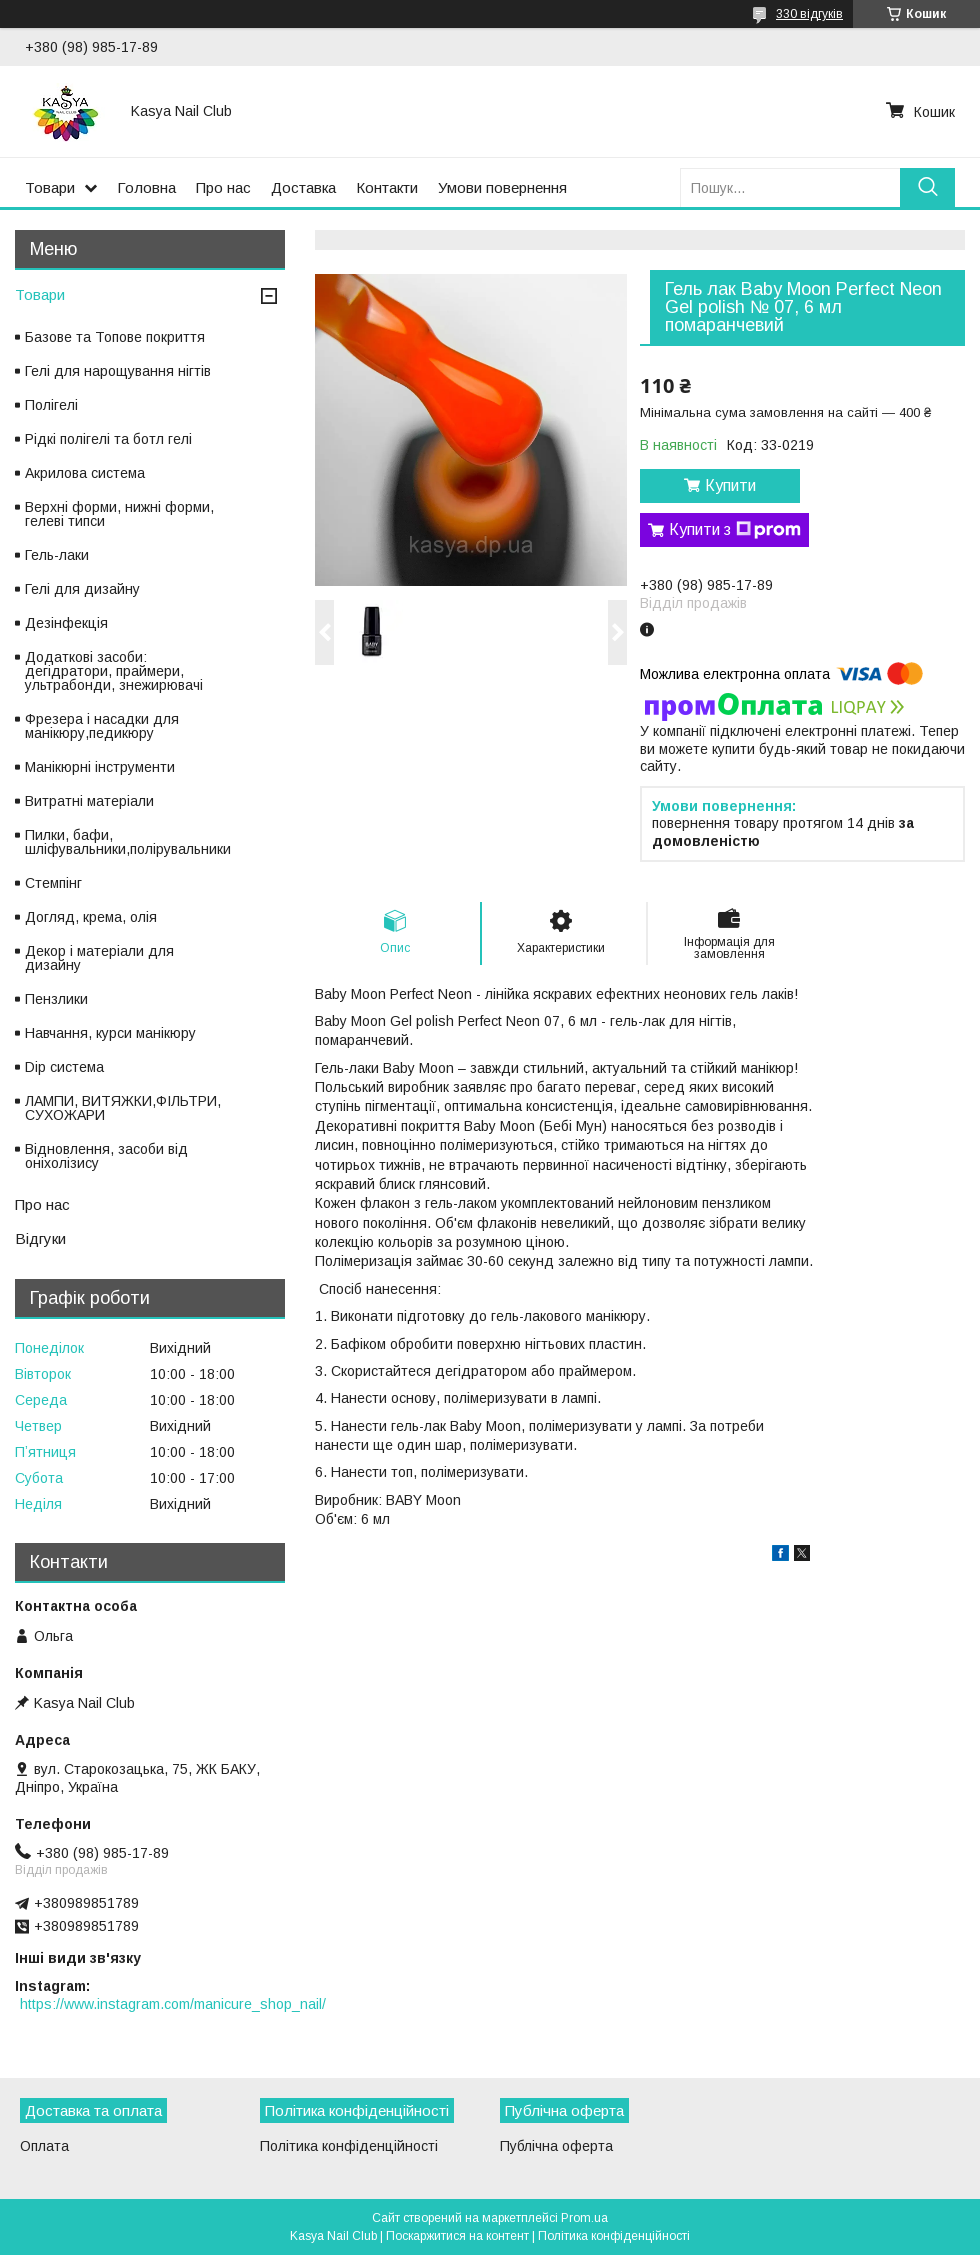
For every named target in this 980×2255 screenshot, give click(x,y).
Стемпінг (53, 883)
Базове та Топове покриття (115, 337)
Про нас (223, 187)
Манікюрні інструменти (100, 767)
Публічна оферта (556, 2146)
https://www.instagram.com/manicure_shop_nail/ (173, 2004)
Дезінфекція (66, 623)
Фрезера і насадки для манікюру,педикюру (102, 726)
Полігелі (51, 405)
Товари (50, 187)
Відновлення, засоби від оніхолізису (106, 1156)
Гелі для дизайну (82, 589)
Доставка (303, 187)
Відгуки (40, 1238)
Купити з (735, 530)
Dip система (64, 1067)
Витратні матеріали (89, 801)
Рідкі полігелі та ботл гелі (108, 439)
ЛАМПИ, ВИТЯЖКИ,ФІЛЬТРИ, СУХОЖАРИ (123, 1108)
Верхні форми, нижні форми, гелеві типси (119, 514)
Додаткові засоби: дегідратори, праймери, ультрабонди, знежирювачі (114, 671)
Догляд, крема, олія (91, 917)
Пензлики (56, 999)
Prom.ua (584, 2218)
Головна (146, 187)
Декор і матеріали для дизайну (99, 958)
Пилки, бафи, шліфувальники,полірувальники (128, 842)
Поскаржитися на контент (457, 2236)
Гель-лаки (57, 555)
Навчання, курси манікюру (110, 1033)
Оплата (44, 2146)
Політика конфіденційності (349, 2146)
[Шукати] (927, 187)
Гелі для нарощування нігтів (118, 371)
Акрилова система (85, 473)
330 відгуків (809, 14)
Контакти (387, 187)
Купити (730, 485)
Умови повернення (502, 187)
